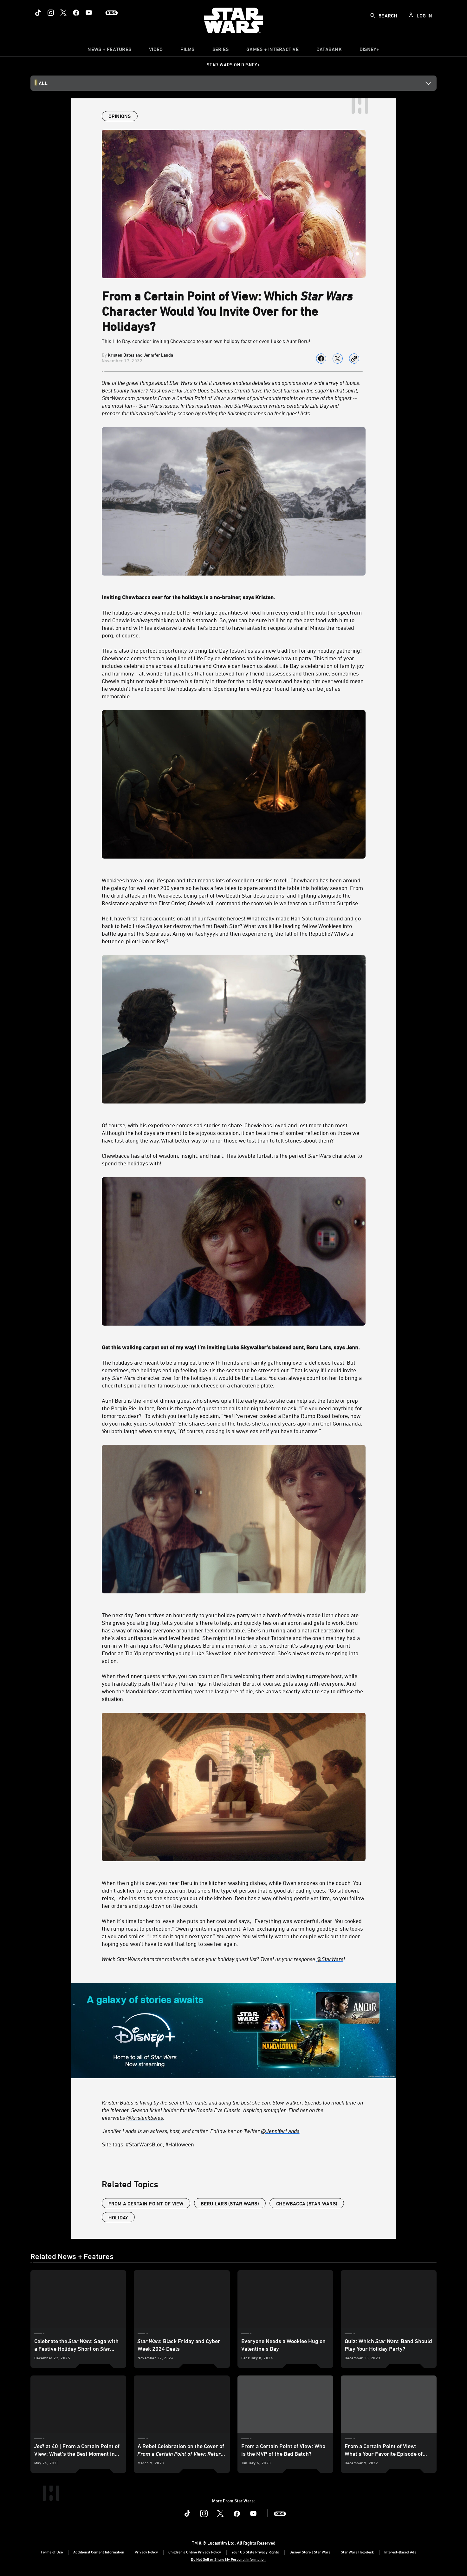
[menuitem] (156, 51)
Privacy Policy (146, 2552)
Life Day (319, 405)
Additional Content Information (98, 2552)
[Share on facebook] (321, 358)
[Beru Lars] (318, 1347)
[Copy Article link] (354, 358)
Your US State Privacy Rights (255, 2552)
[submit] (373, 15)
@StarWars (329, 1959)
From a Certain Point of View (146, 2203)
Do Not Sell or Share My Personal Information (228, 2559)
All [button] (43, 83)
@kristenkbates (144, 2117)
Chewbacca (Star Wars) (306, 2203)
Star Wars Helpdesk (357, 2552)
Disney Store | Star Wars (309, 2552)
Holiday (118, 2217)
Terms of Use (52, 2552)
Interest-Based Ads (400, 2552)
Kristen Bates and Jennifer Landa (140, 355)
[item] (109, 51)
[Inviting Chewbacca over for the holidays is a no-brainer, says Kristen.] (234, 593)
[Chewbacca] (136, 597)
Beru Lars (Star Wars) (230, 2203)
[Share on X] (338, 358)
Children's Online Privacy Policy (194, 2552)
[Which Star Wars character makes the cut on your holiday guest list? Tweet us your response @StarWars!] (234, 1959)
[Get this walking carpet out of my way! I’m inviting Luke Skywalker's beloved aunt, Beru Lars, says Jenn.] (234, 1343)
